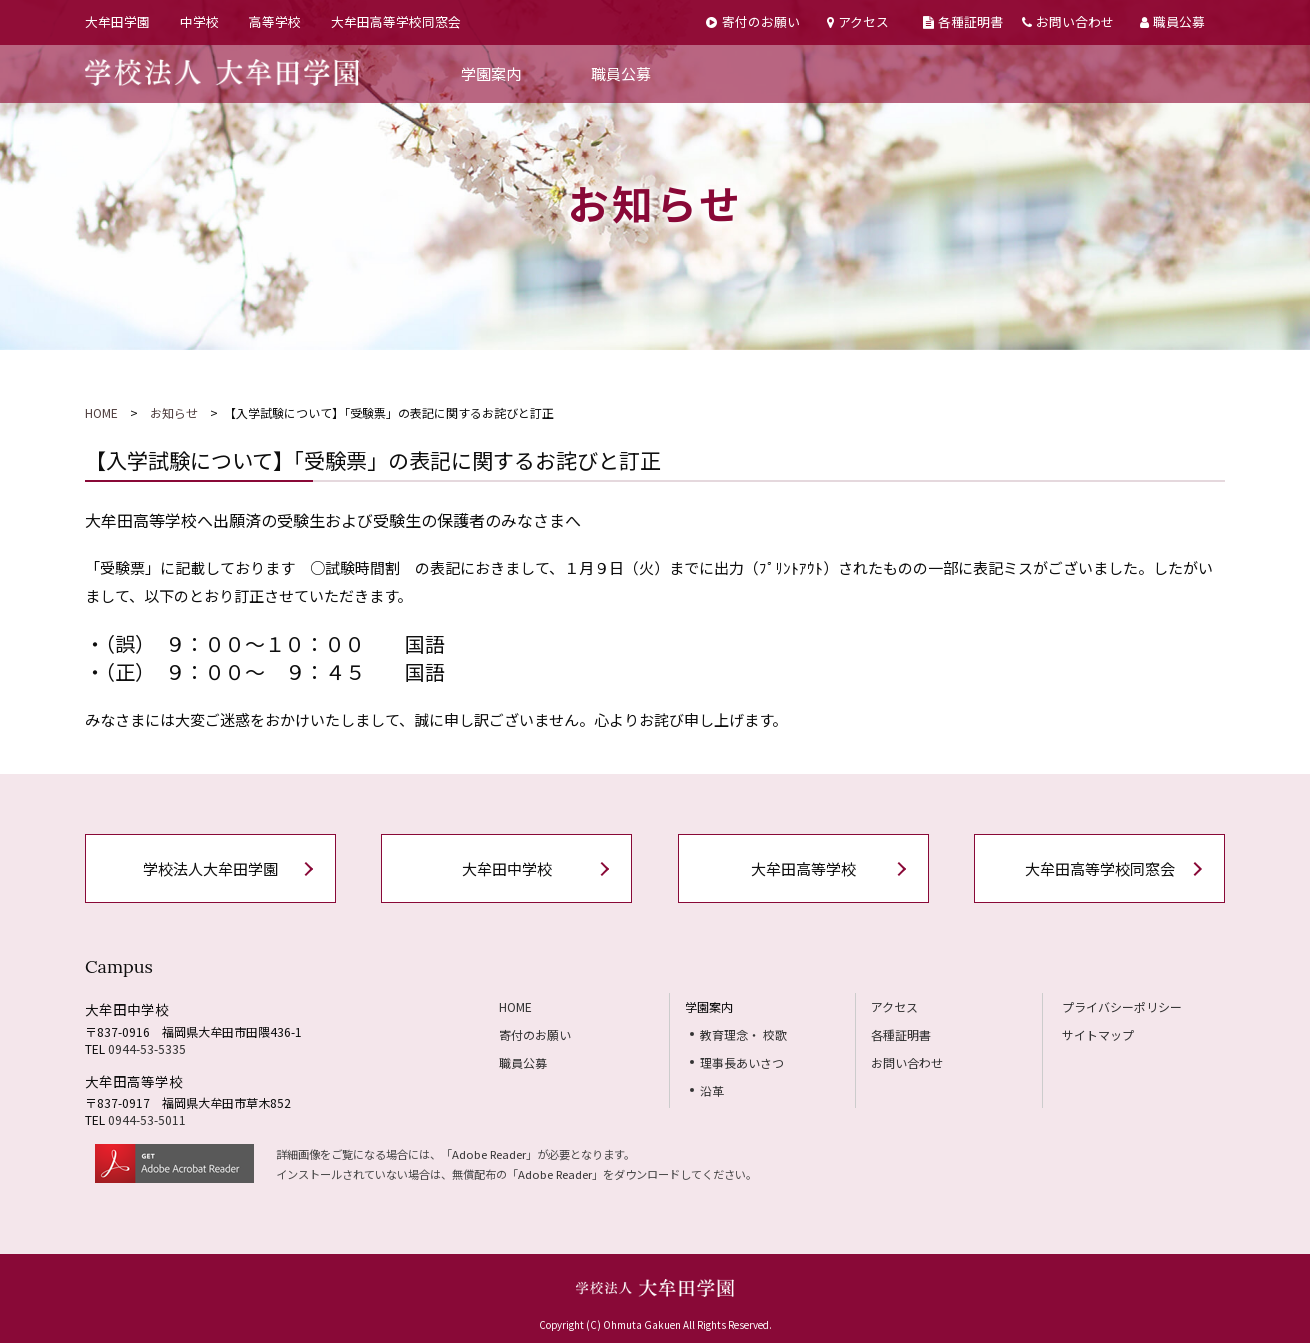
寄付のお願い (752, 21)
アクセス (858, 21)
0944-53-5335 (147, 1048)
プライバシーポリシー (1122, 1006)
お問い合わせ (1068, 21)
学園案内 (491, 73)
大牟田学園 (117, 21)
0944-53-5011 (147, 1119)
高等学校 (275, 21)
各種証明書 (963, 21)
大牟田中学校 (507, 868)
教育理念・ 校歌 (743, 1034)
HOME (101, 412)
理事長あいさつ (742, 1062)
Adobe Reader (489, 1154)
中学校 (199, 21)
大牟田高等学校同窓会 (396, 21)
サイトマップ (1098, 1034)
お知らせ (174, 412)
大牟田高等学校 (803, 868)
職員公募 (1172, 21)
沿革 (712, 1090)
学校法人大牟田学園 (210, 868)
